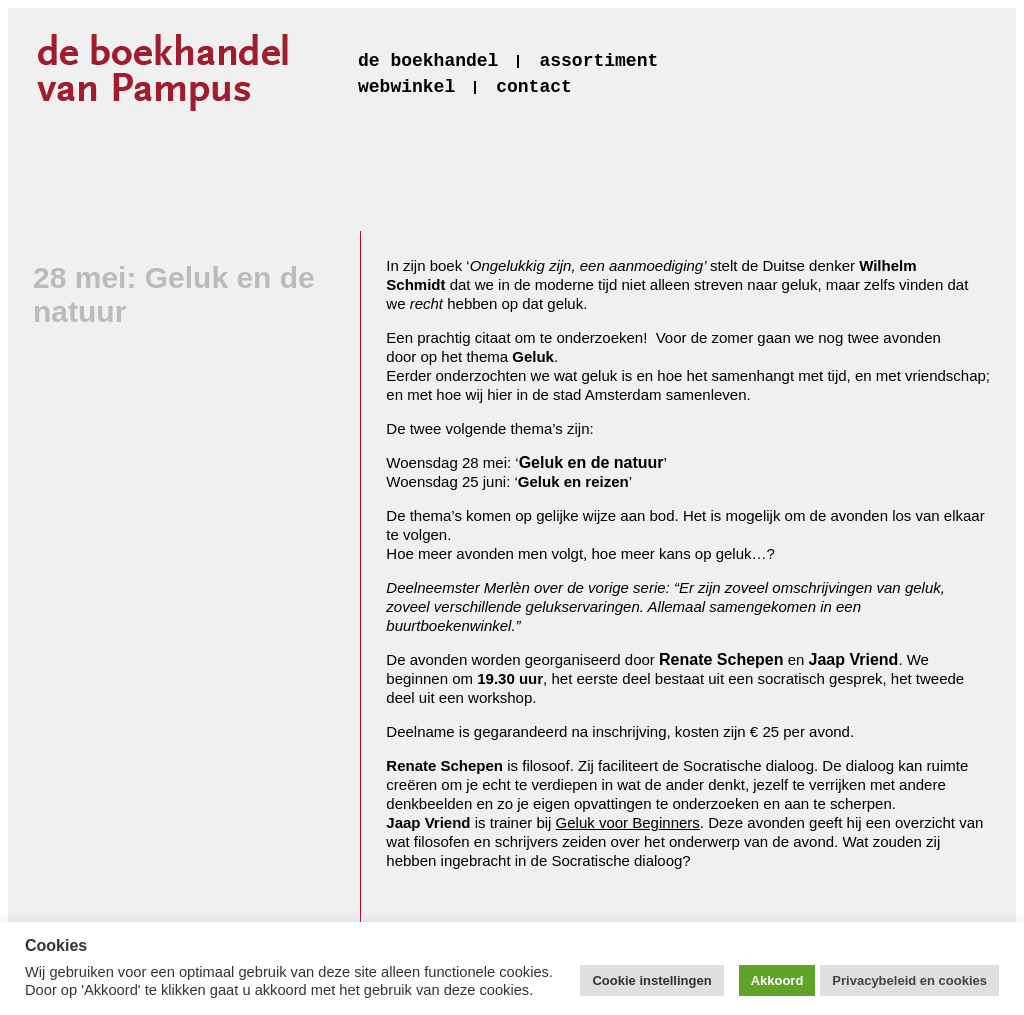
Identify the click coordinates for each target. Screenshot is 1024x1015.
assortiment (598, 61)
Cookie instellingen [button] (651, 980)
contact (534, 87)
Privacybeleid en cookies (909, 980)
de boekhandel (428, 61)
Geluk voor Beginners (628, 822)
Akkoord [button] (777, 980)
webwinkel (406, 87)
